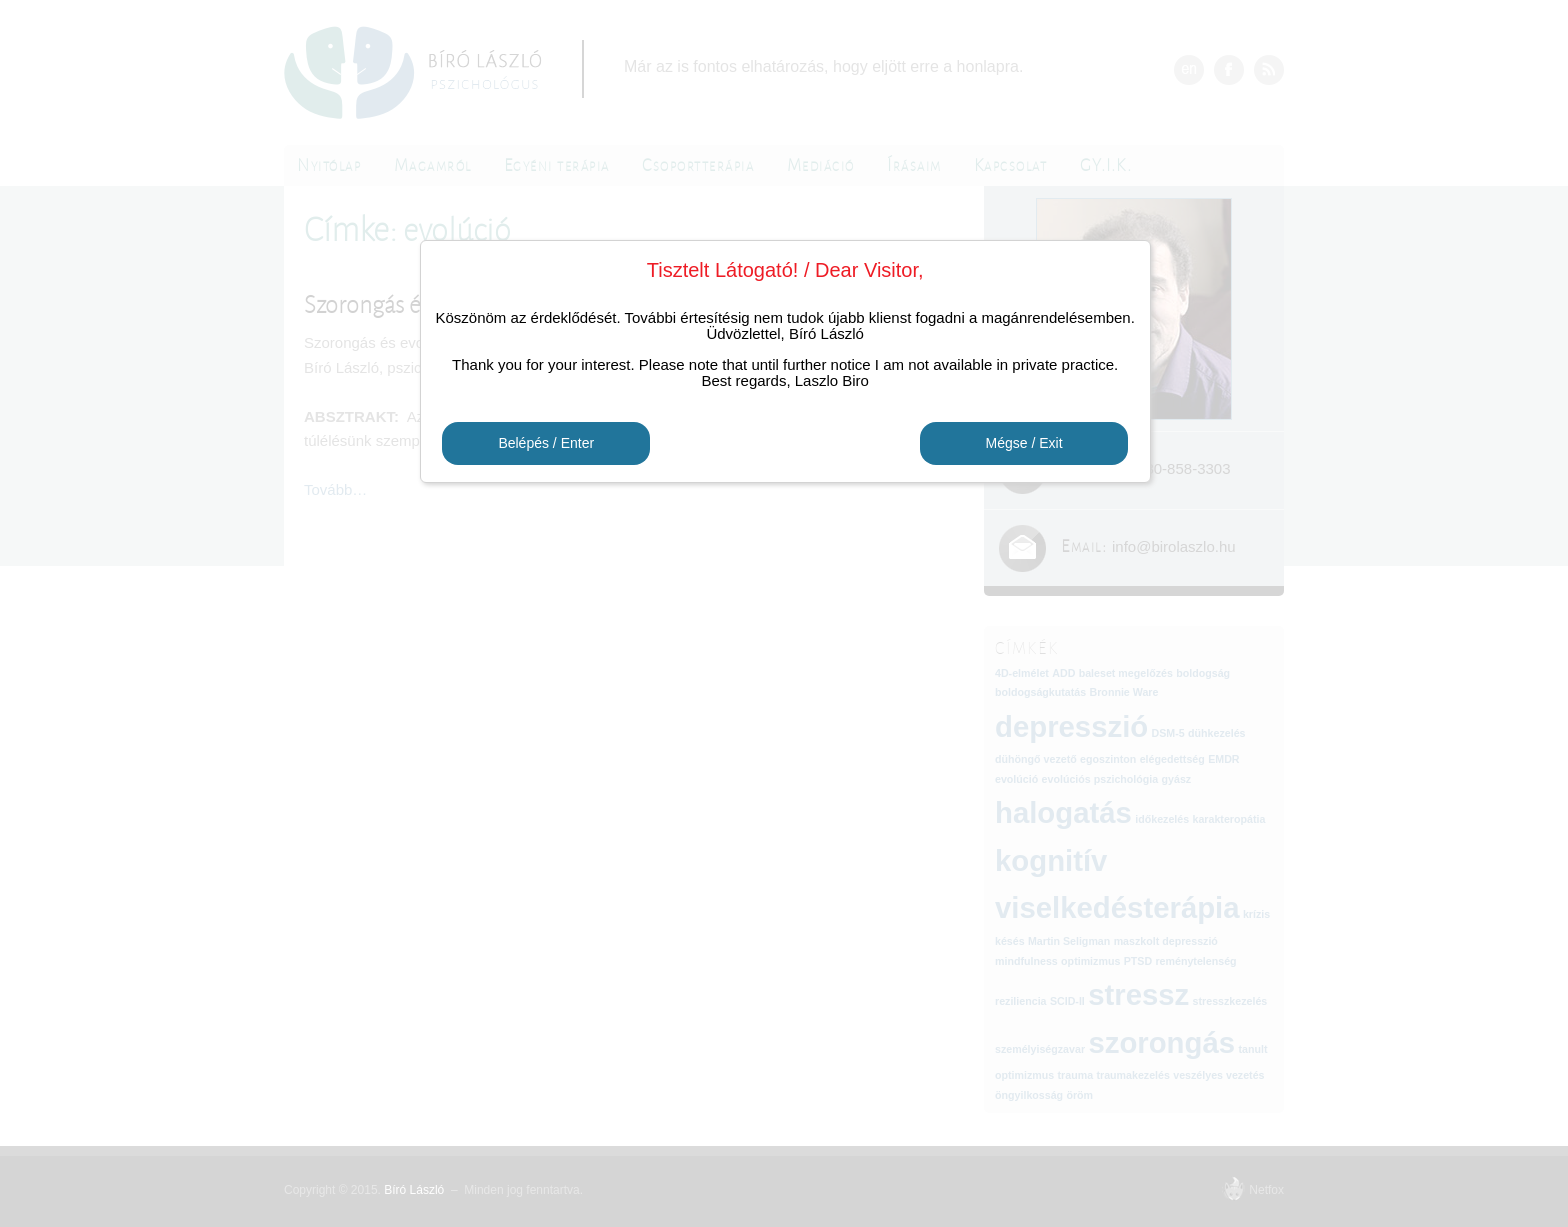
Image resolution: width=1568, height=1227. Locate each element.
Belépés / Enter (546, 444)
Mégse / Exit (1023, 444)
